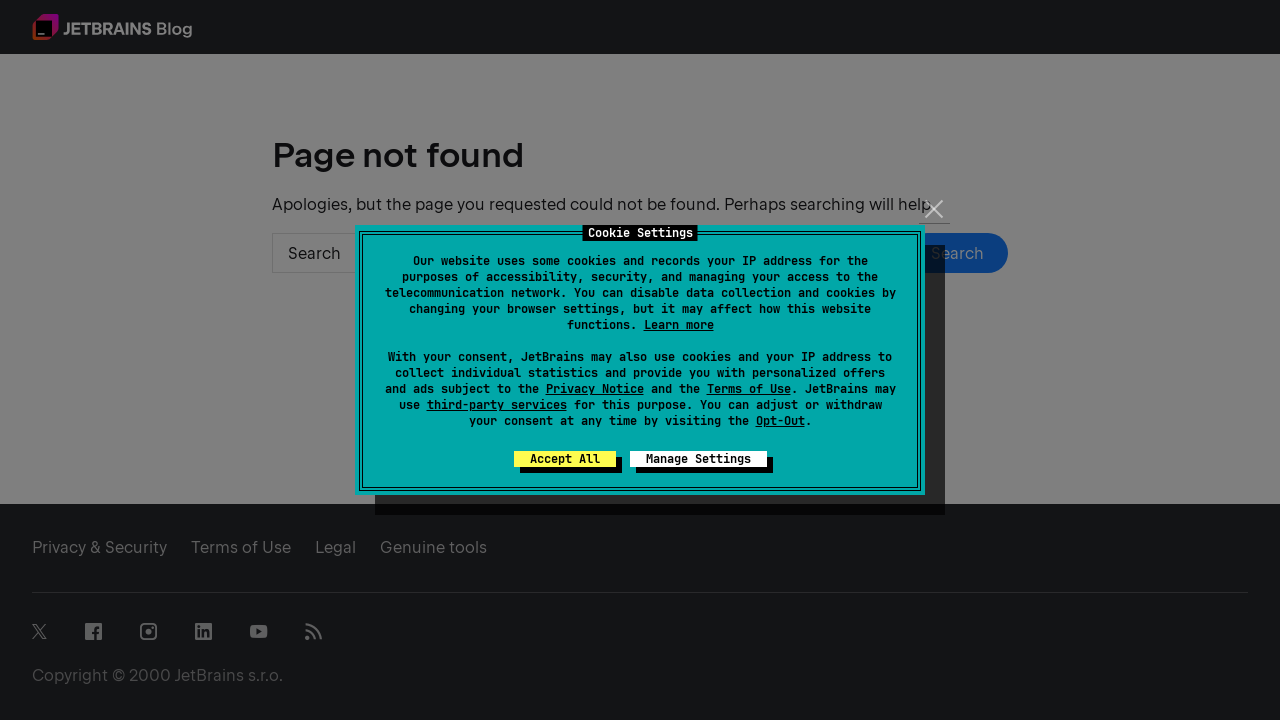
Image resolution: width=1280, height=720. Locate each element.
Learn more (679, 325)
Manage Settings (698, 459)
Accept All (565, 459)
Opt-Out (780, 421)
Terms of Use (749, 389)
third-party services (497, 405)
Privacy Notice (595, 389)
